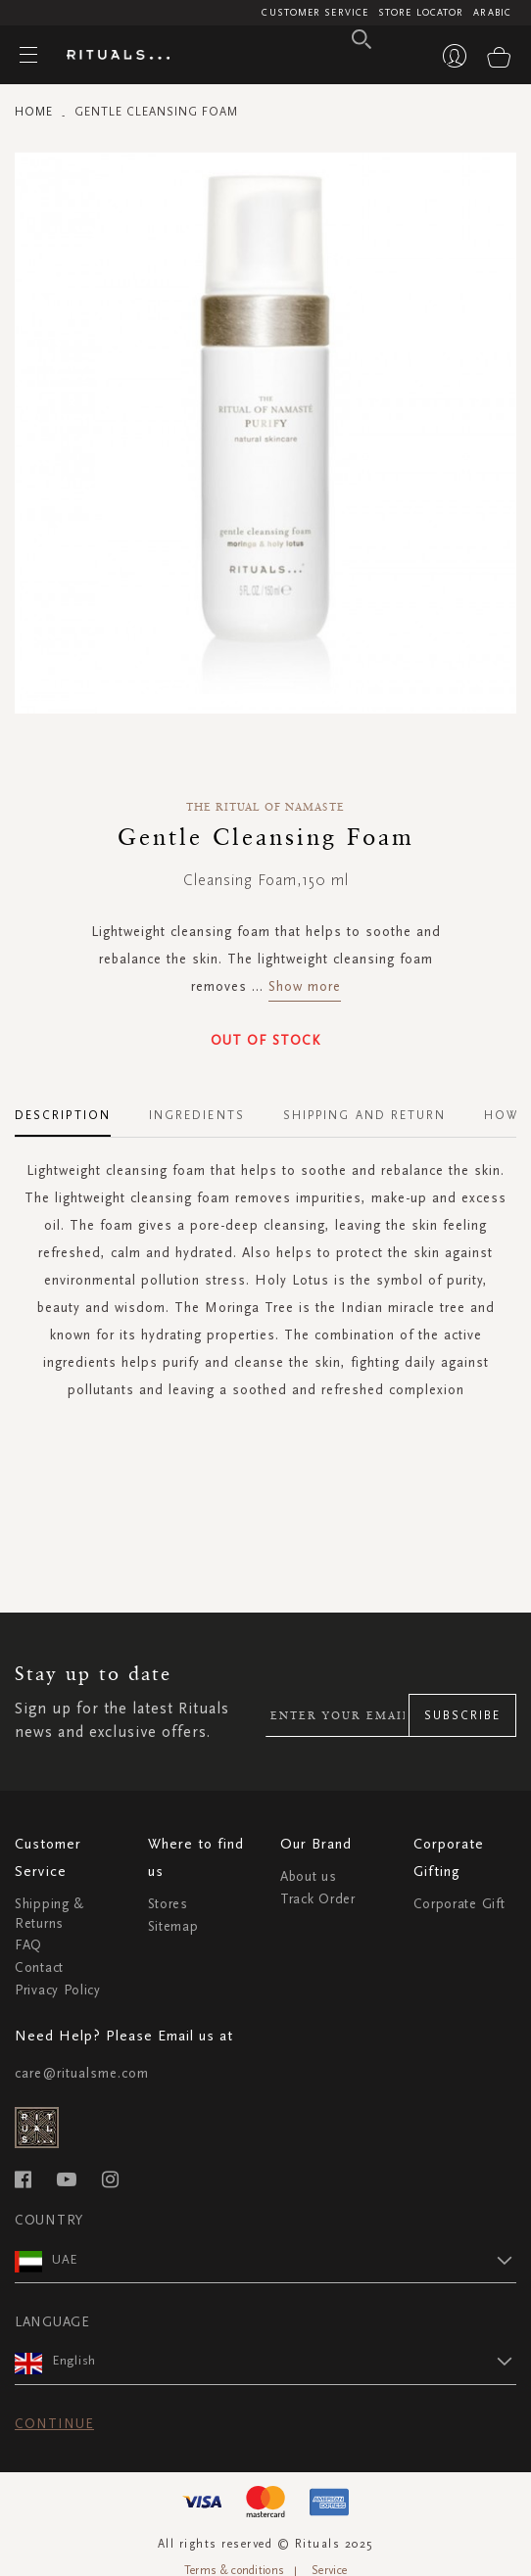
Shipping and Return (365, 1115)
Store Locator (420, 13)
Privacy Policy (58, 1990)
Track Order (318, 1899)
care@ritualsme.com (82, 2073)
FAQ (28, 1945)
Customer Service (315, 13)
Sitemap (173, 1926)
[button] (284, 2260)
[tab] (72, 1108)
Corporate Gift (459, 1904)
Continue (54, 2423)
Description (63, 1115)
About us (308, 1876)
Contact (39, 1967)
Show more (304, 986)
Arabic (492, 13)
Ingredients (197, 1115)
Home (34, 111)
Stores (168, 1904)
